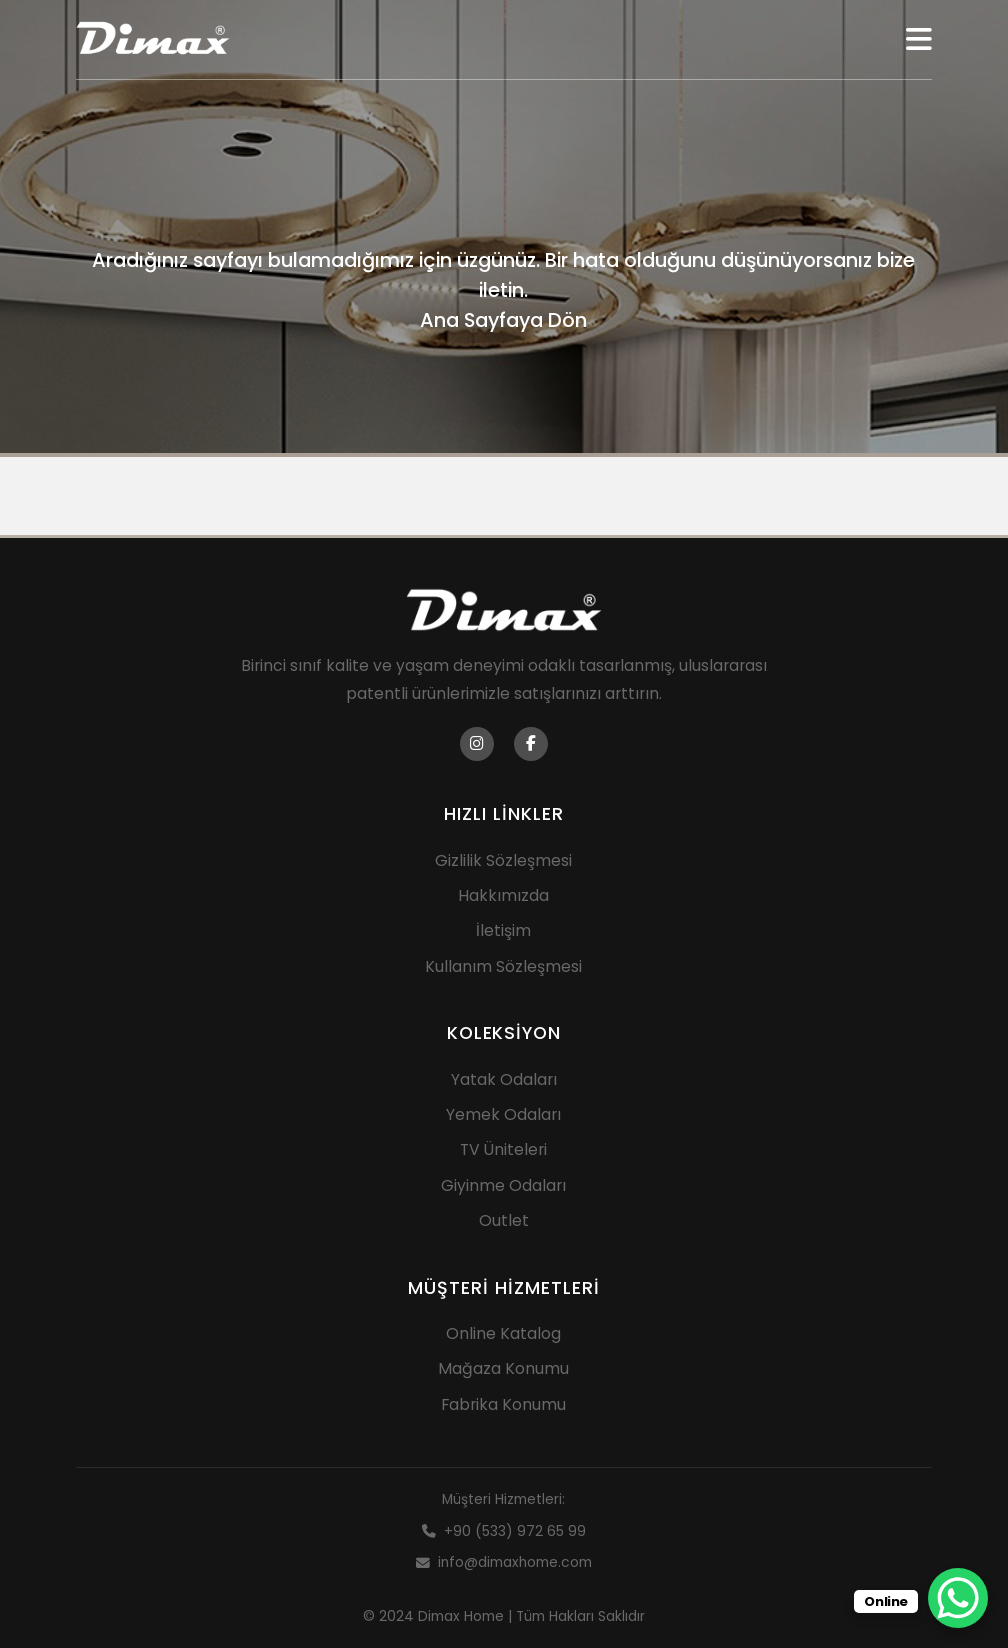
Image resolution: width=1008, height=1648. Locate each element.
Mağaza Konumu (503, 1368)
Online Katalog (503, 1333)
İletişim (503, 930)
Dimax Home (461, 1616)
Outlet (504, 1220)
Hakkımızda (503, 895)
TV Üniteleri (503, 1149)
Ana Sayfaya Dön (503, 320)
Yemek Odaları (503, 1114)
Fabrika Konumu (503, 1404)
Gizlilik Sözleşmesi (503, 860)
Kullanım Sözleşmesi (503, 966)
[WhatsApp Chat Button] (958, 1598)
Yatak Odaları (504, 1079)
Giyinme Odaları (503, 1185)
